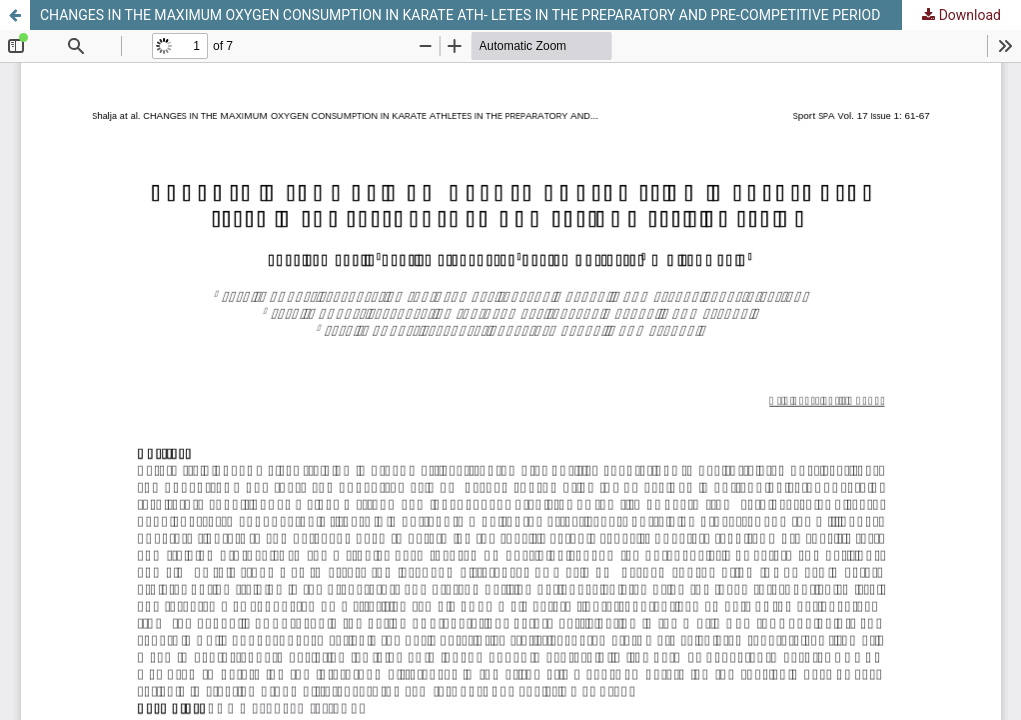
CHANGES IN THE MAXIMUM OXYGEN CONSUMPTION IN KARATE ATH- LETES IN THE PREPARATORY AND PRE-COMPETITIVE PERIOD (460, 15)
